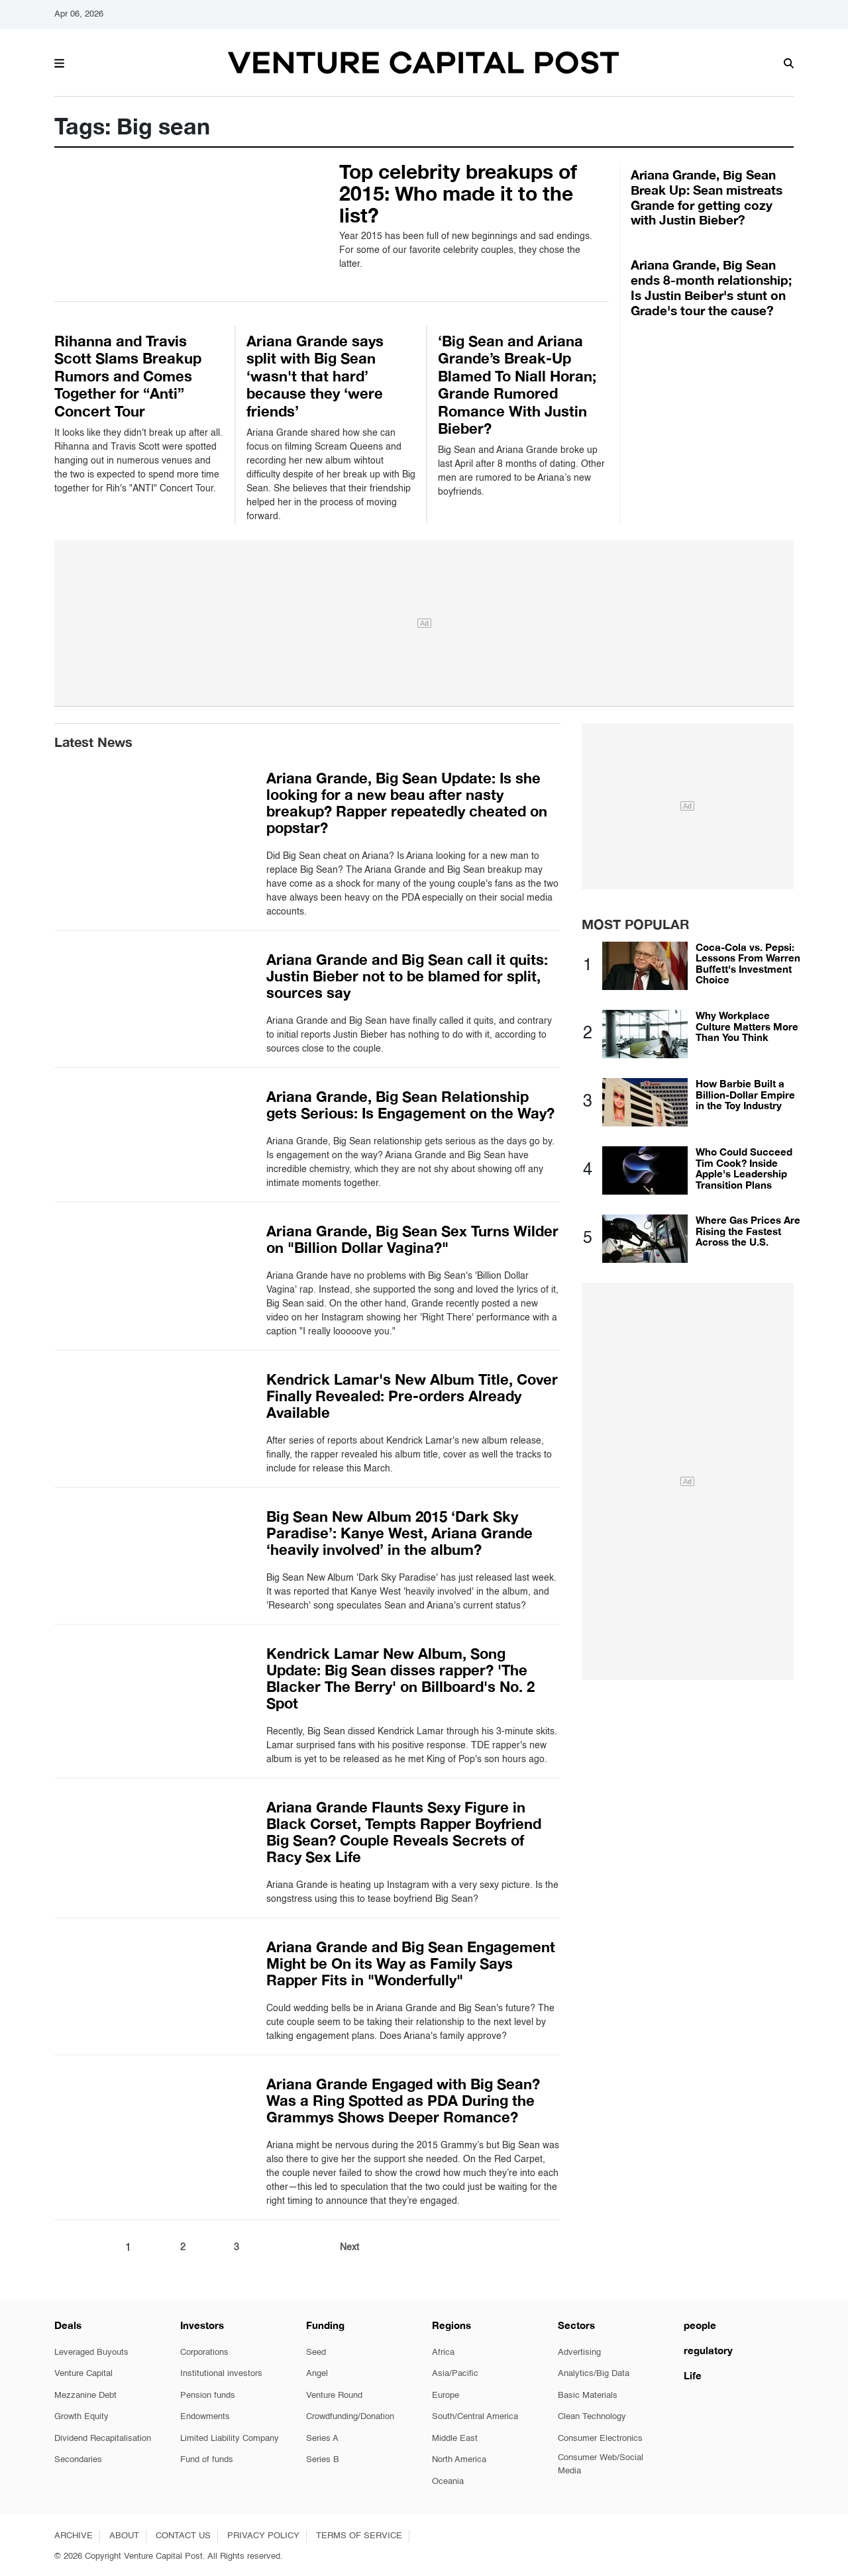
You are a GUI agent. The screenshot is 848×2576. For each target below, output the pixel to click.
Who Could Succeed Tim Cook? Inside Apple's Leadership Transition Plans (744, 1168)
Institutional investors (221, 2373)
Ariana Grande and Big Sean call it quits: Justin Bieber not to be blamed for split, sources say (407, 976)
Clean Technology (592, 2416)
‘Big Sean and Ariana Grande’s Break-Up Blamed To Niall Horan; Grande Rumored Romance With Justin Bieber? (517, 384)
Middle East (455, 2438)
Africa (443, 2352)
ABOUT (124, 2536)
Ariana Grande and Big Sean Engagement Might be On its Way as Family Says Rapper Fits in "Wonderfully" (410, 1963)
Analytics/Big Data (593, 2373)
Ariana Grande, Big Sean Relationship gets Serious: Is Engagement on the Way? (410, 1105)
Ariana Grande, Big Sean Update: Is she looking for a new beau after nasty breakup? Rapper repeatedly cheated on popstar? (406, 802)
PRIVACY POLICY (263, 2536)
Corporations (204, 2352)
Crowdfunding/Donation (350, 2416)
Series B (322, 2459)
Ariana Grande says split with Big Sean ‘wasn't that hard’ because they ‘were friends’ (315, 376)
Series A (322, 2438)
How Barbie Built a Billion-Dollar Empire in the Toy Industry (745, 1094)
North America (459, 2459)
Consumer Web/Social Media (600, 2464)
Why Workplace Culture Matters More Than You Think (747, 1026)
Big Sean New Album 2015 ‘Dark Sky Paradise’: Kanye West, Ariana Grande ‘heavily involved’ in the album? (399, 1533)
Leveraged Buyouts (91, 2352)
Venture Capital (83, 2373)
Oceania (448, 2481)
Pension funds (207, 2395)
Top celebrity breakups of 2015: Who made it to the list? (458, 193)
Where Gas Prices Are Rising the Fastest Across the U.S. (748, 1231)
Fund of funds (206, 2459)
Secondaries (78, 2459)
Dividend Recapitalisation (102, 2438)
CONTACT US (183, 2536)
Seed (316, 2352)
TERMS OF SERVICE (359, 2536)
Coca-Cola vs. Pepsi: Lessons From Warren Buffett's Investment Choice (748, 963)
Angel (317, 2373)
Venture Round (334, 2395)
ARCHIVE (73, 2536)
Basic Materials (587, 2395)
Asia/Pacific (455, 2373)
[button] (59, 62)
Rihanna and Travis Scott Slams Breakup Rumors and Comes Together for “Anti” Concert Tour (127, 376)
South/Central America (475, 2416)
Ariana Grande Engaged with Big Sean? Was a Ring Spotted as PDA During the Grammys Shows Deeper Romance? (403, 2100)
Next (349, 2247)
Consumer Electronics (600, 2438)
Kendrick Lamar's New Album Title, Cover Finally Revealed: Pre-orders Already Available (412, 1396)
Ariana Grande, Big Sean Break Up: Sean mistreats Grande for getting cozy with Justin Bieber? (706, 197)
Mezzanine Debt (85, 2395)
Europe (445, 2395)
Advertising (579, 2352)
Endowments (205, 2416)
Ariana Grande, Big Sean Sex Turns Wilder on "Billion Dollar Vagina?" (412, 1239)
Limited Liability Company (229, 2438)
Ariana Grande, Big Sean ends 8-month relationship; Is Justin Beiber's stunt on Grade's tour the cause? (711, 287)
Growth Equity (81, 2416)
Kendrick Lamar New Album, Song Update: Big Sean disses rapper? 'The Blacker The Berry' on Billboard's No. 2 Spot (400, 1678)
